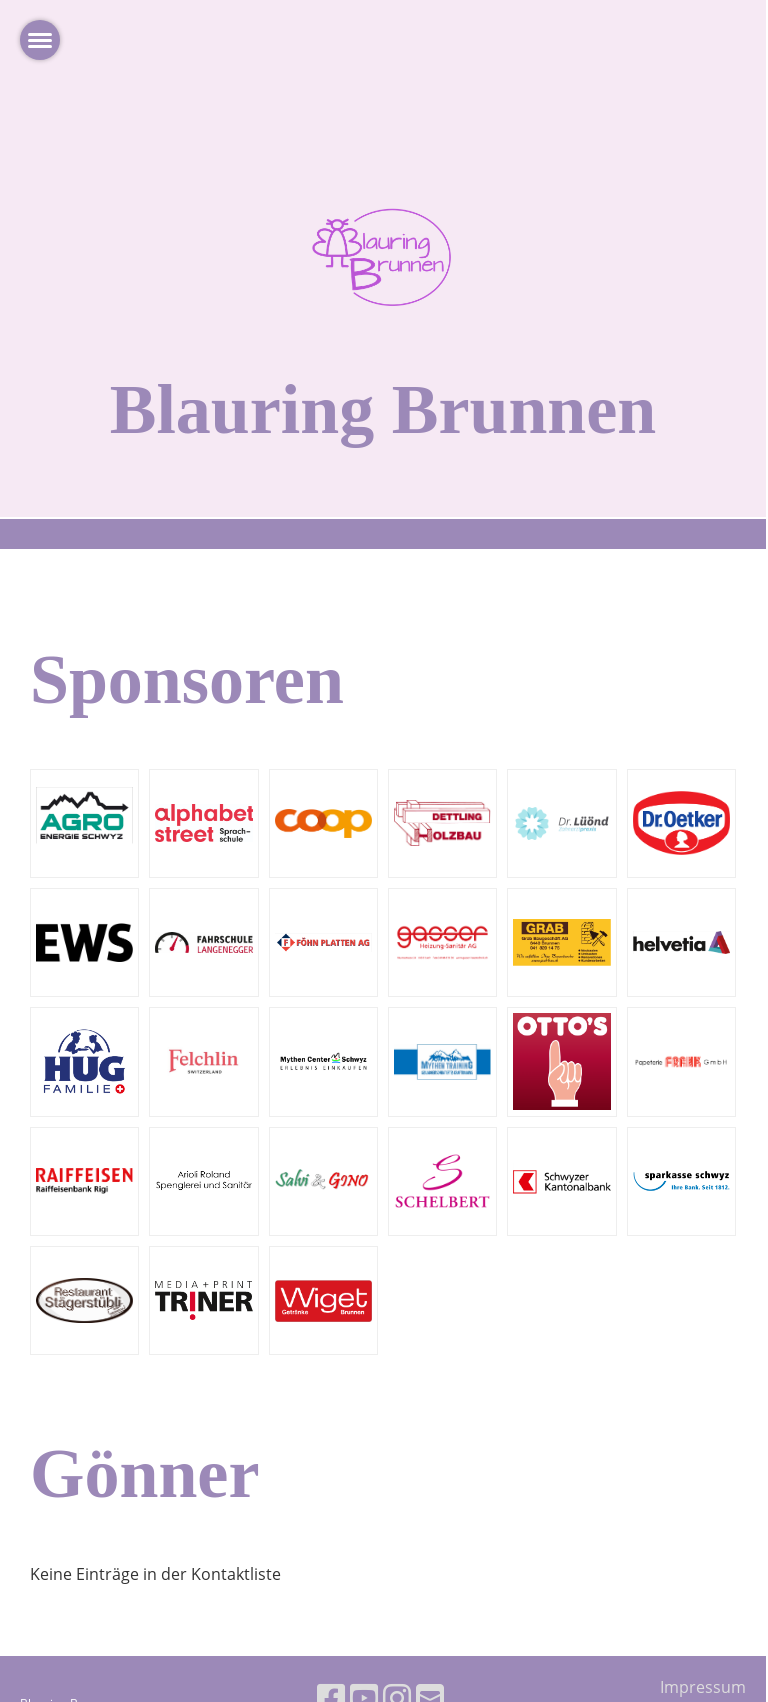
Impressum (703, 1687)
